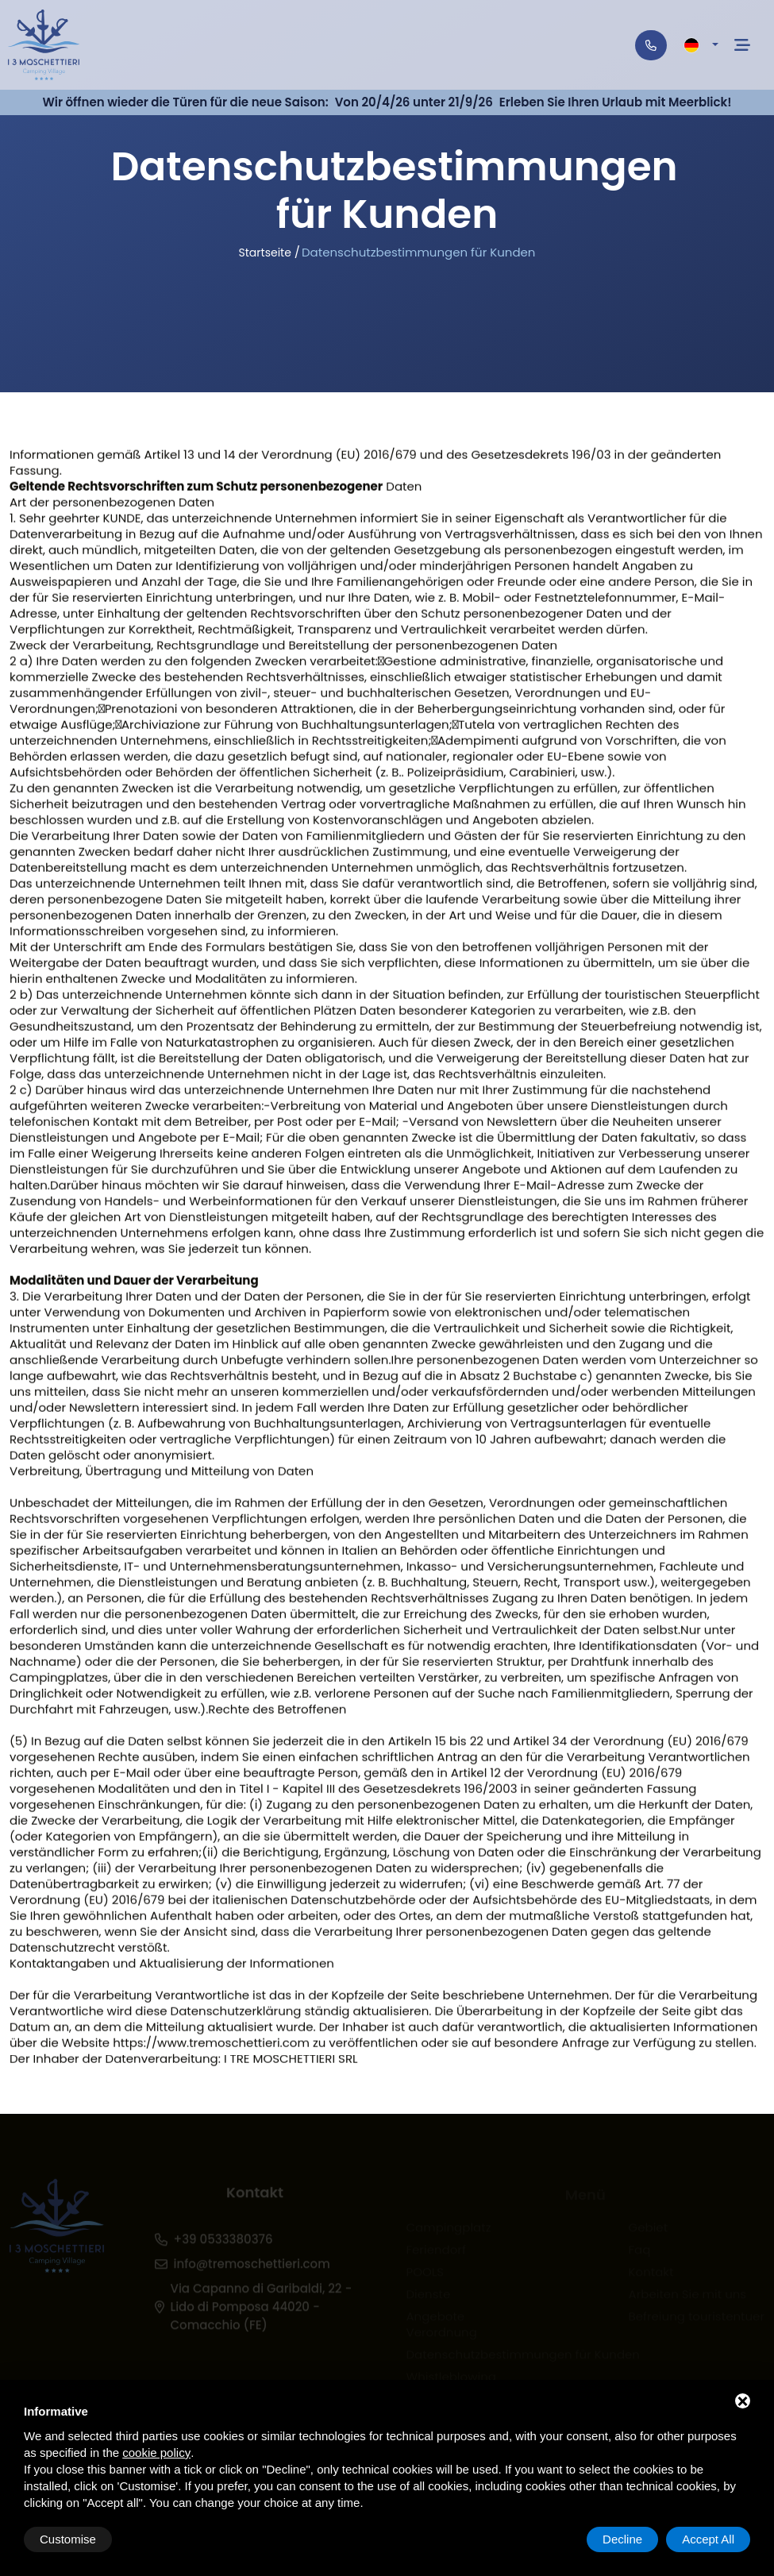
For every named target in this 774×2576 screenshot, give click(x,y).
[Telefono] (651, 45)
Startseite (265, 252)
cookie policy (156, 2452)
